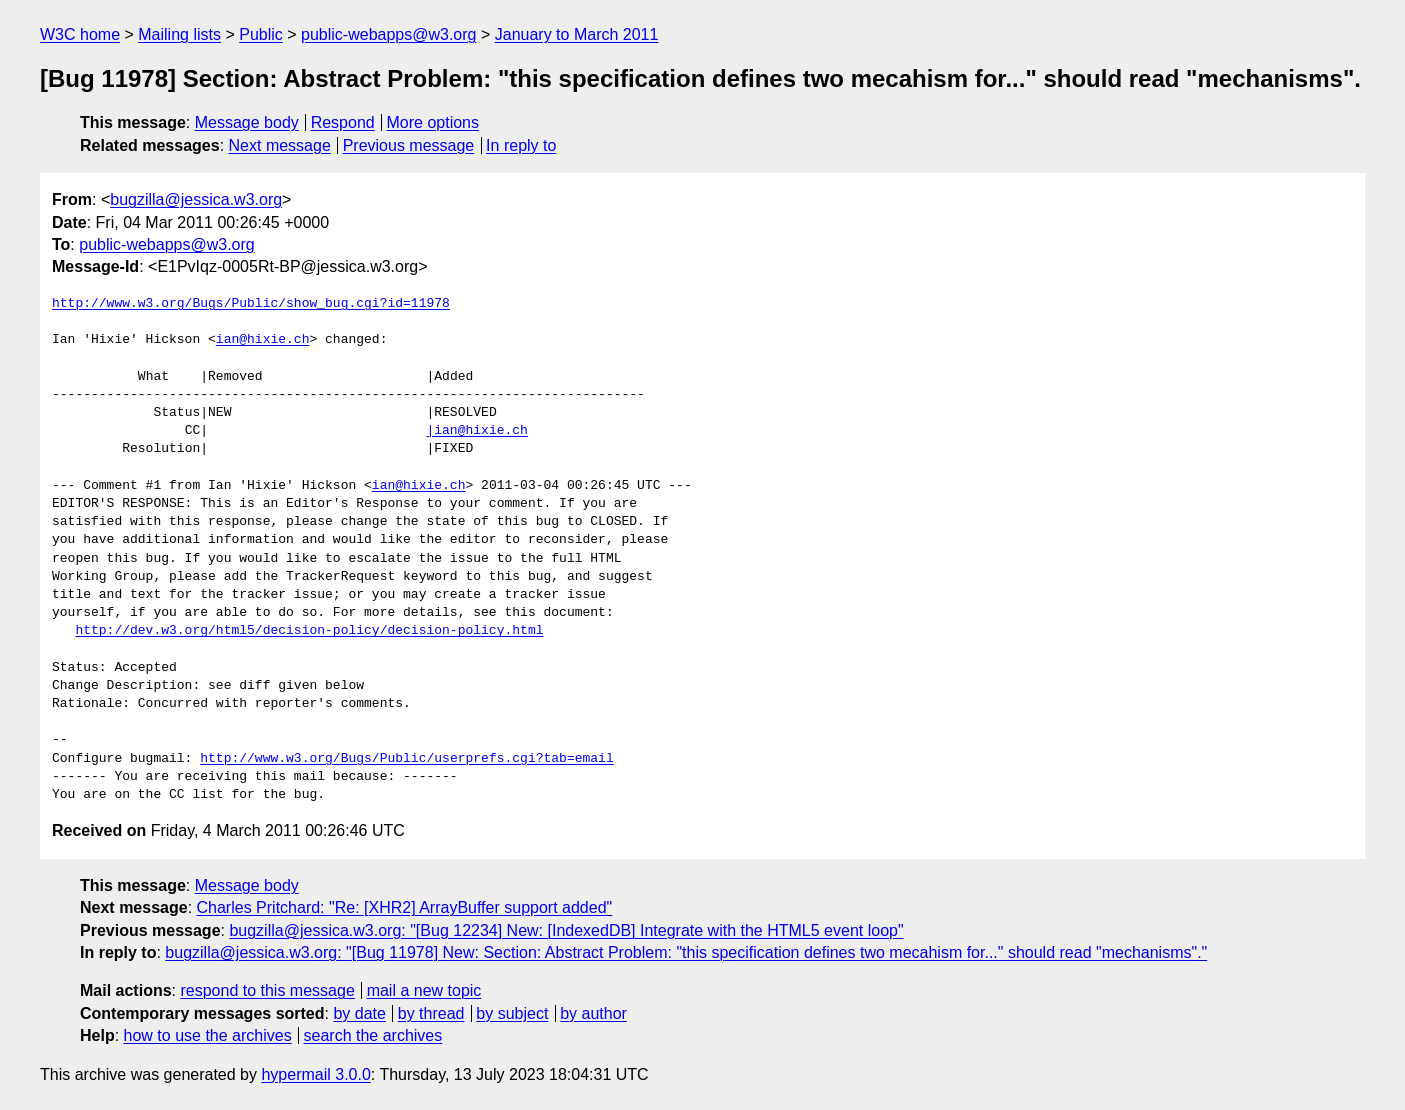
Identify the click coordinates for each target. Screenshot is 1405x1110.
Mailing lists (179, 34)
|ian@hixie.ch (476, 431)
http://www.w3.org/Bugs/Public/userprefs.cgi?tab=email (406, 759)
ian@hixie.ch (263, 340)
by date (359, 1013)
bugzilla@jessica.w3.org (196, 199)
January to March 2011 (577, 34)
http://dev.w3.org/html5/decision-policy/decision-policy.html (309, 631)
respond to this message (267, 990)
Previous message (409, 145)
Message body (247, 122)
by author (593, 1013)
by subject (512, 1013)
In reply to (521, 145)
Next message (280, 145)
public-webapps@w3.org (388, 34)
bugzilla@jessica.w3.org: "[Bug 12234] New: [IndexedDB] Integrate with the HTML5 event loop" (566, 930)
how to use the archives (208, 1035)
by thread (431, 1013)
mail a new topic (424, 990)
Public (261, 34)
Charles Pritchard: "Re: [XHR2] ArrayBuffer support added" (405, 907)
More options (433, 122)
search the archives (373, 1035)
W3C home (80, 34)
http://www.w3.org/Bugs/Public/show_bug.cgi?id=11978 (251, 304)
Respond (343, 122)
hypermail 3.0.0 (315, 1074)
